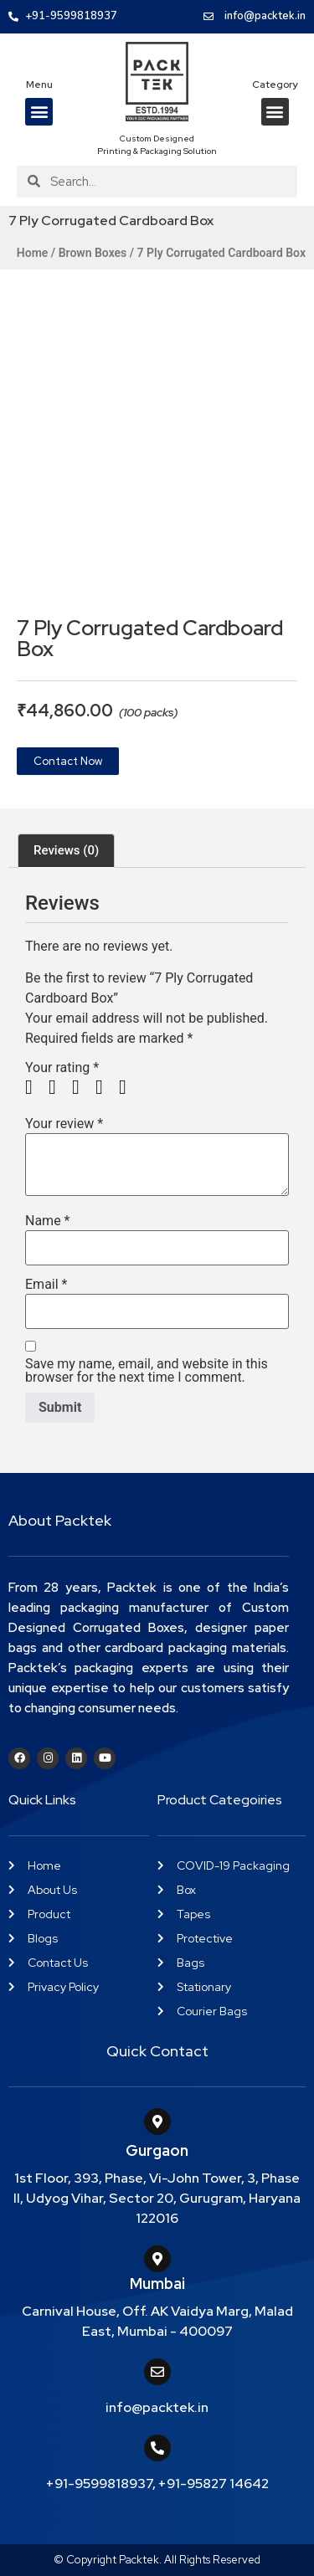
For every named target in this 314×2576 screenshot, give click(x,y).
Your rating (62, 1068)
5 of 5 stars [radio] (129, 1087)
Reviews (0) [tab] (66, 850)
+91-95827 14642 (213, 2483)
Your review (64, 1124)
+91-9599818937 (99, 2483)
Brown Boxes (93, 252)
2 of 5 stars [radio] (59, 1087)
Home (33, 252)
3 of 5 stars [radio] (82, 1087)
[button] (39, 112)
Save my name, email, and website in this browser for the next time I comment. (146, 1370)
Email (46, 1284)
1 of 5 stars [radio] (35, 1087)
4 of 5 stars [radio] (105, 1087)
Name (47, 1221)
